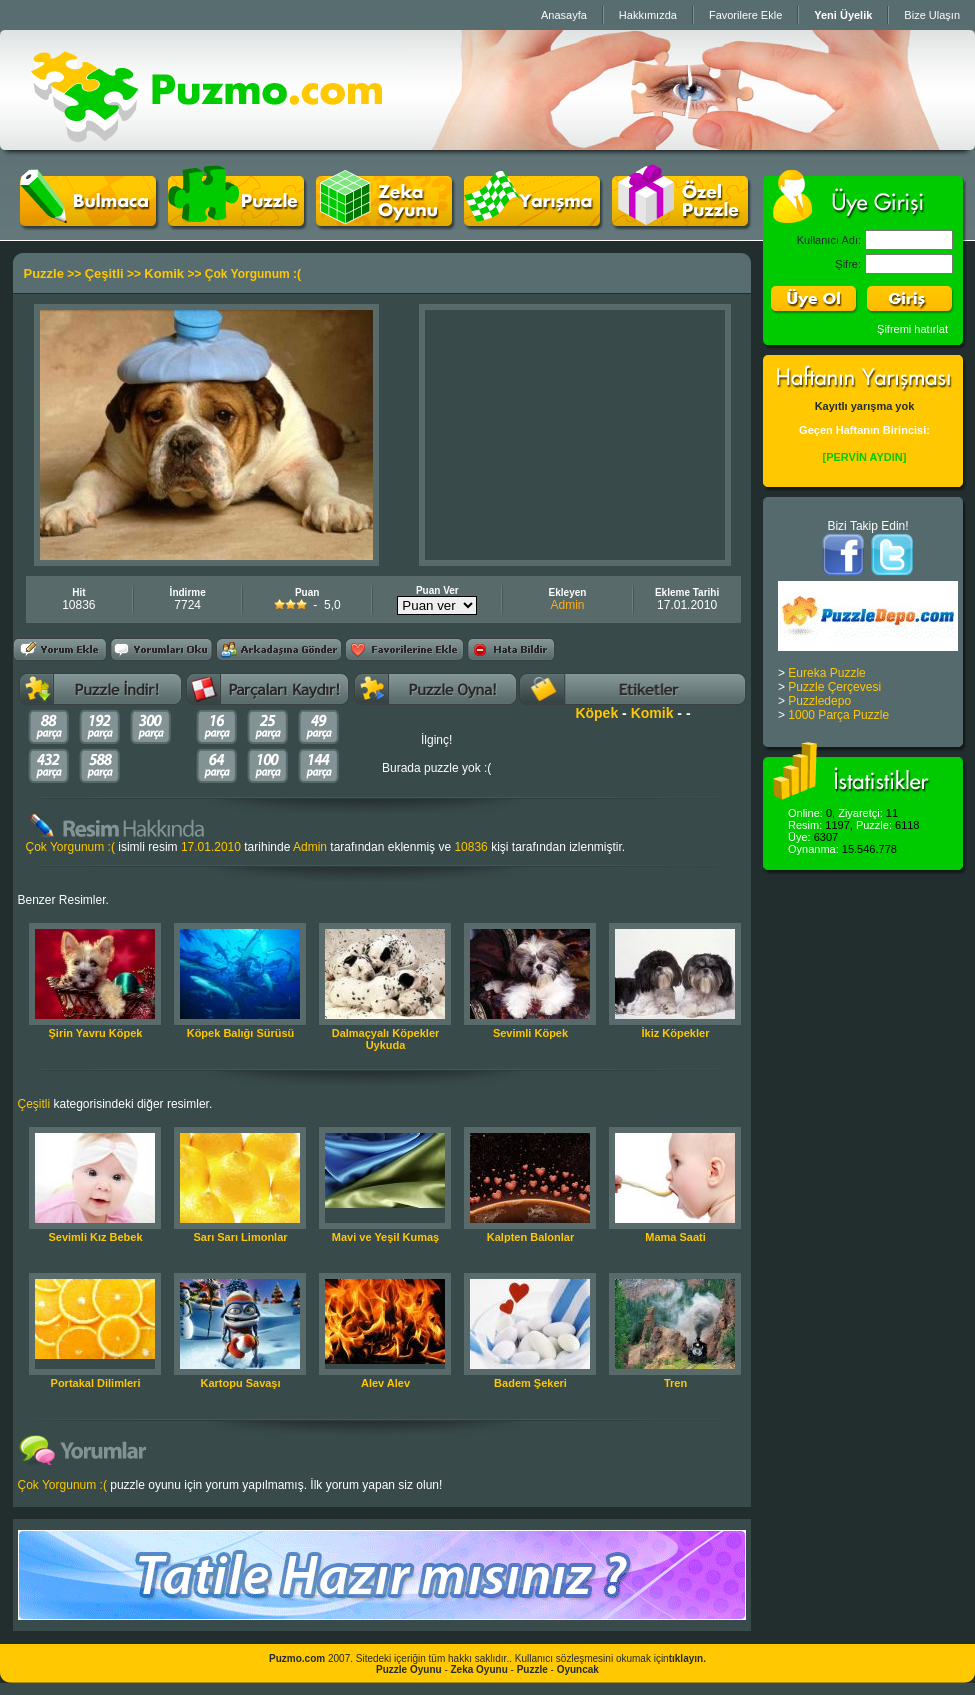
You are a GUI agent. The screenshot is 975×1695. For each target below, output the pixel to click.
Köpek (596, 713)
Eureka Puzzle (826, 673)
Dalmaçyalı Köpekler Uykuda (386, 1039)
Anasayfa (564, 15)
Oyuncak (578, 1669)
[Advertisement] (575, 435)
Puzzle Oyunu (409, 1669)
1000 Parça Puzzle (838, 715)
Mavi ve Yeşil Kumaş (385, 1237)
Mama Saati (675, 1237)
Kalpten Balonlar (530, 1237)
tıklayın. (687, 1658)
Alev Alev (385, 1383)
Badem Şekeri (530, 1383)
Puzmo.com (297, 1658)
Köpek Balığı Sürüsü (241, 1033)
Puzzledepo (819, 701)
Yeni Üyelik (843, 15)
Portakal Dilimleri (96, 1383)
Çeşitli (104, 273)
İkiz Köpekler (676, 1033)
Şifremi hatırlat (912, 329)
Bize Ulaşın (932, 15)
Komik (164, 273)
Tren (675, 1383)
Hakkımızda (648, 15)
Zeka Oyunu (479, 1669)
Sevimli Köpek (530, 1033)
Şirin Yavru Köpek (96, 1033)
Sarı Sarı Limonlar (240, 1237)
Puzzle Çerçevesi (834, 687)
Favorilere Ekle (745, 15)
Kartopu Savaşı (240, 1383)
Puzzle (44, 273)
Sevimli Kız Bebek (95, 1237)
